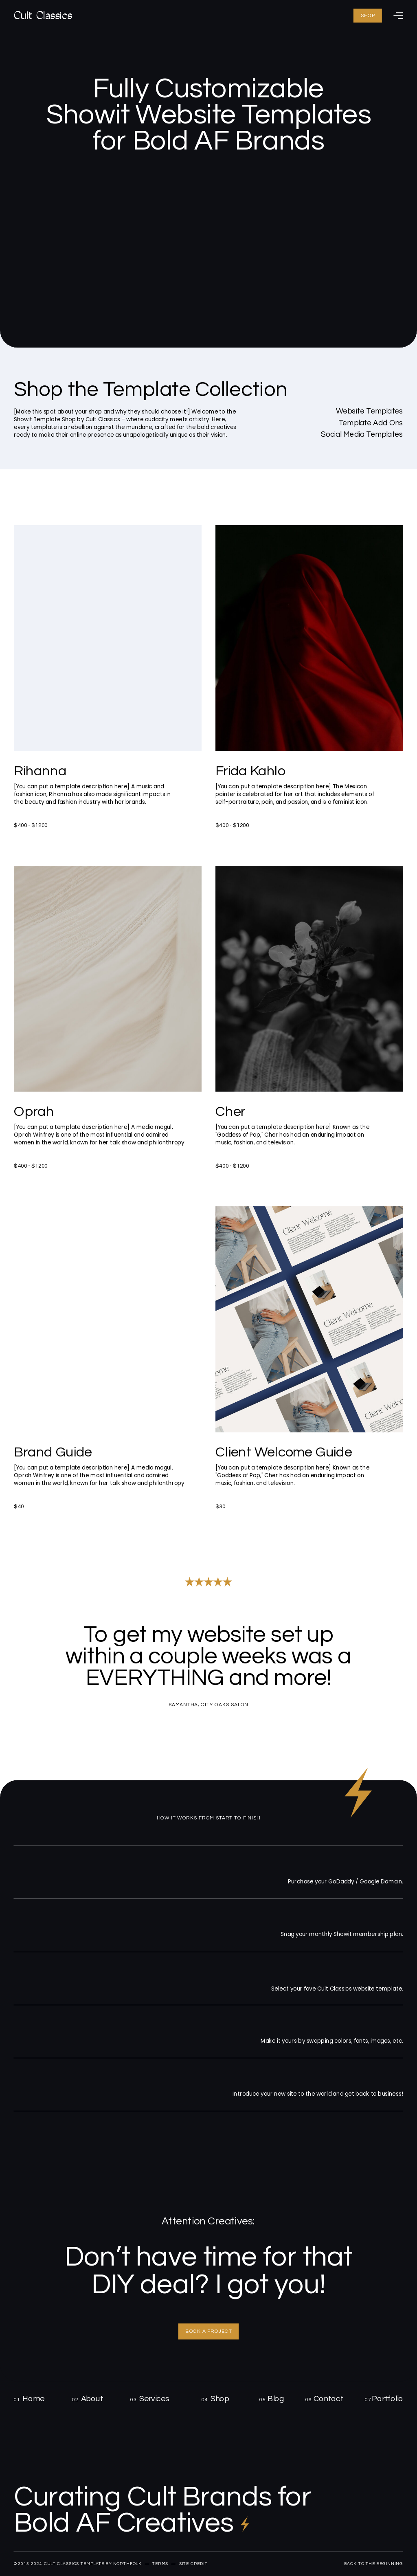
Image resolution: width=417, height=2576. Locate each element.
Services (154, 2399)
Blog (276, 2399)
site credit (193, 2564)
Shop (220, 2399)
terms (160, 2564)
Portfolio (387, 2399)
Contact (329, 2399)
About (92, 2399)
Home (33, 2399)
